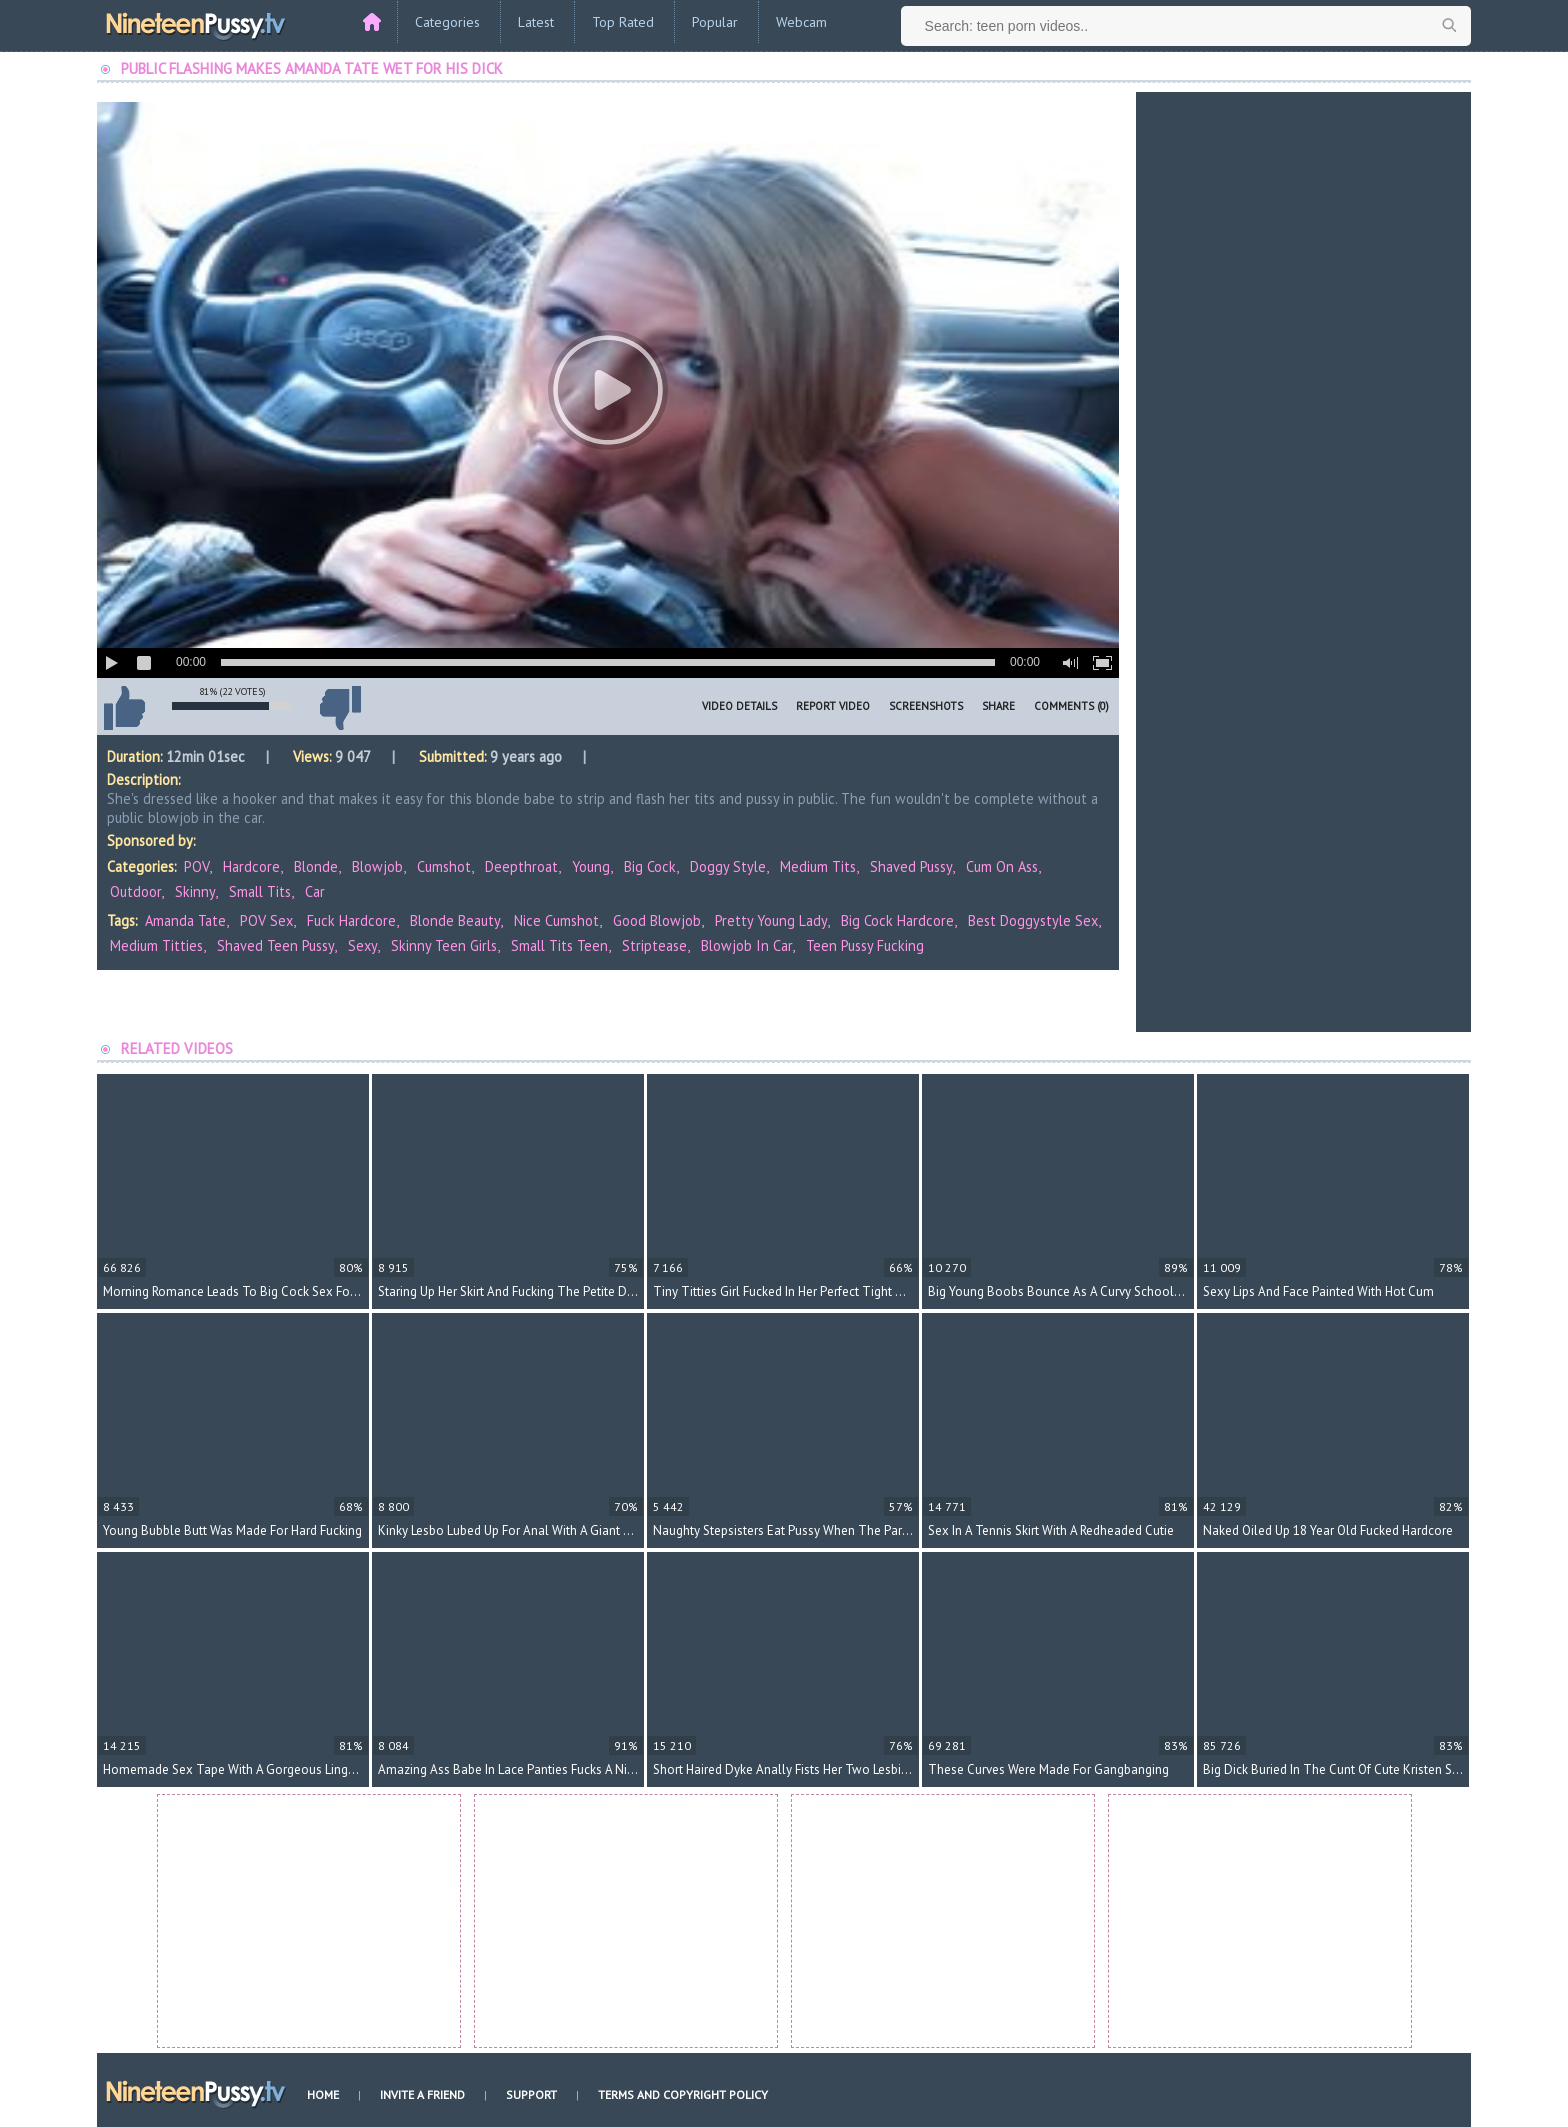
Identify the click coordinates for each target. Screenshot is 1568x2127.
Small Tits (260, 891)
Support (531, 2094)
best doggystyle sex (1033, 920)
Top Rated (623, 22)
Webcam (801, 22)
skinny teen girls (444, 945)
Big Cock (650, 866)
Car (315, 891)
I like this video (124, 708)
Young (591, 866)
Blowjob (377, 866)
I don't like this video (340, 708)
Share (998, 706)
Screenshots (926, 706)
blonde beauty (455, 920)
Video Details (739, 706)
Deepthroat (521, 866)
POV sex (266, 920)
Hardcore (251, 866)
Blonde (316, 866)
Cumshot (444, 866)
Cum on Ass (1002, 866)
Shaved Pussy (911, 866)
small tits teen (559, 945)
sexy (362, 945)
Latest (536, 22)
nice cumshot (556, 920)
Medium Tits (818, 866)
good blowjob (657, 920)
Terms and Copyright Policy (683, 2094)
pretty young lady (771, 920)
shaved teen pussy (275, 945)
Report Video (833, 706)
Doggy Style (728, 866)
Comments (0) (1071, 706)
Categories (447, 22)
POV (196, 866)
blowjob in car (746, 945)
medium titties (156, 945)
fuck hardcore (351, 920)
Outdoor (135, 891)
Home (323, 2094)
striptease (654, 945)
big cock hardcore (897, 920)
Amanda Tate (185, 920)
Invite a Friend (422, 2094)
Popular (715, 22)
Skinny (195, 891)
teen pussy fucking (865, 945)
